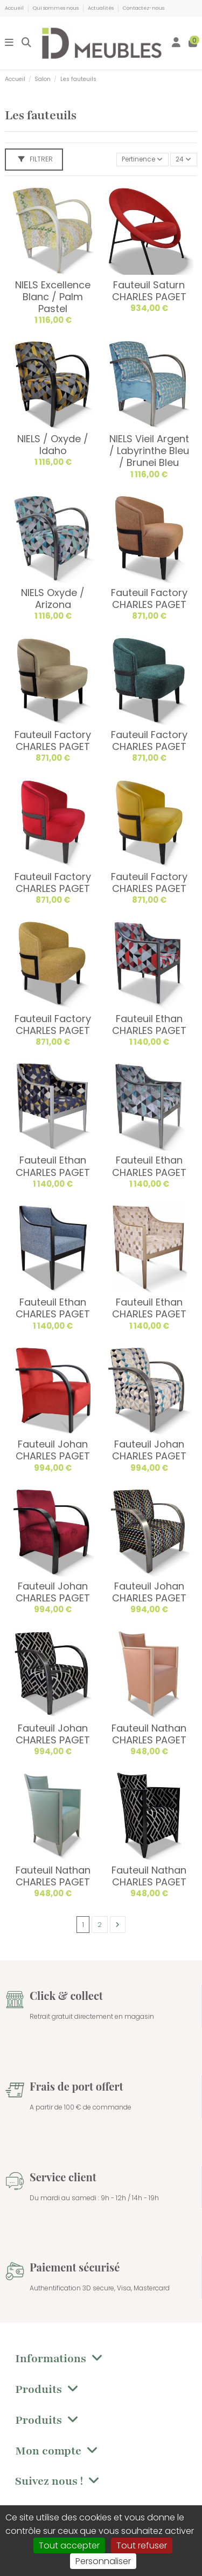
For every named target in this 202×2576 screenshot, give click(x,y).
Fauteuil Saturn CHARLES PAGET (149, 290)
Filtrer (35, 159)
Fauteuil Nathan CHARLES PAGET (149, 1734)
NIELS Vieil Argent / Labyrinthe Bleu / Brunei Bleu (149, 450)
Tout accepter (69, 2545)
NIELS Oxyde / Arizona (53, 598)
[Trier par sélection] (142, 159)
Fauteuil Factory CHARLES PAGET (149, 598)
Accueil (15, 8)
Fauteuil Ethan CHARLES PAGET (149, 1024)
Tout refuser (141, 2545)
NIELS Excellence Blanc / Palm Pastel (52, 296)
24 (183, 159)
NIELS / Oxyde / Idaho (52, 444)
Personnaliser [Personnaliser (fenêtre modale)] (103, 2561)
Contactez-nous (143, 8)
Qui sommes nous (56, 8)
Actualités (101, 8)
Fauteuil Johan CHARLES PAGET (53, 1450)
